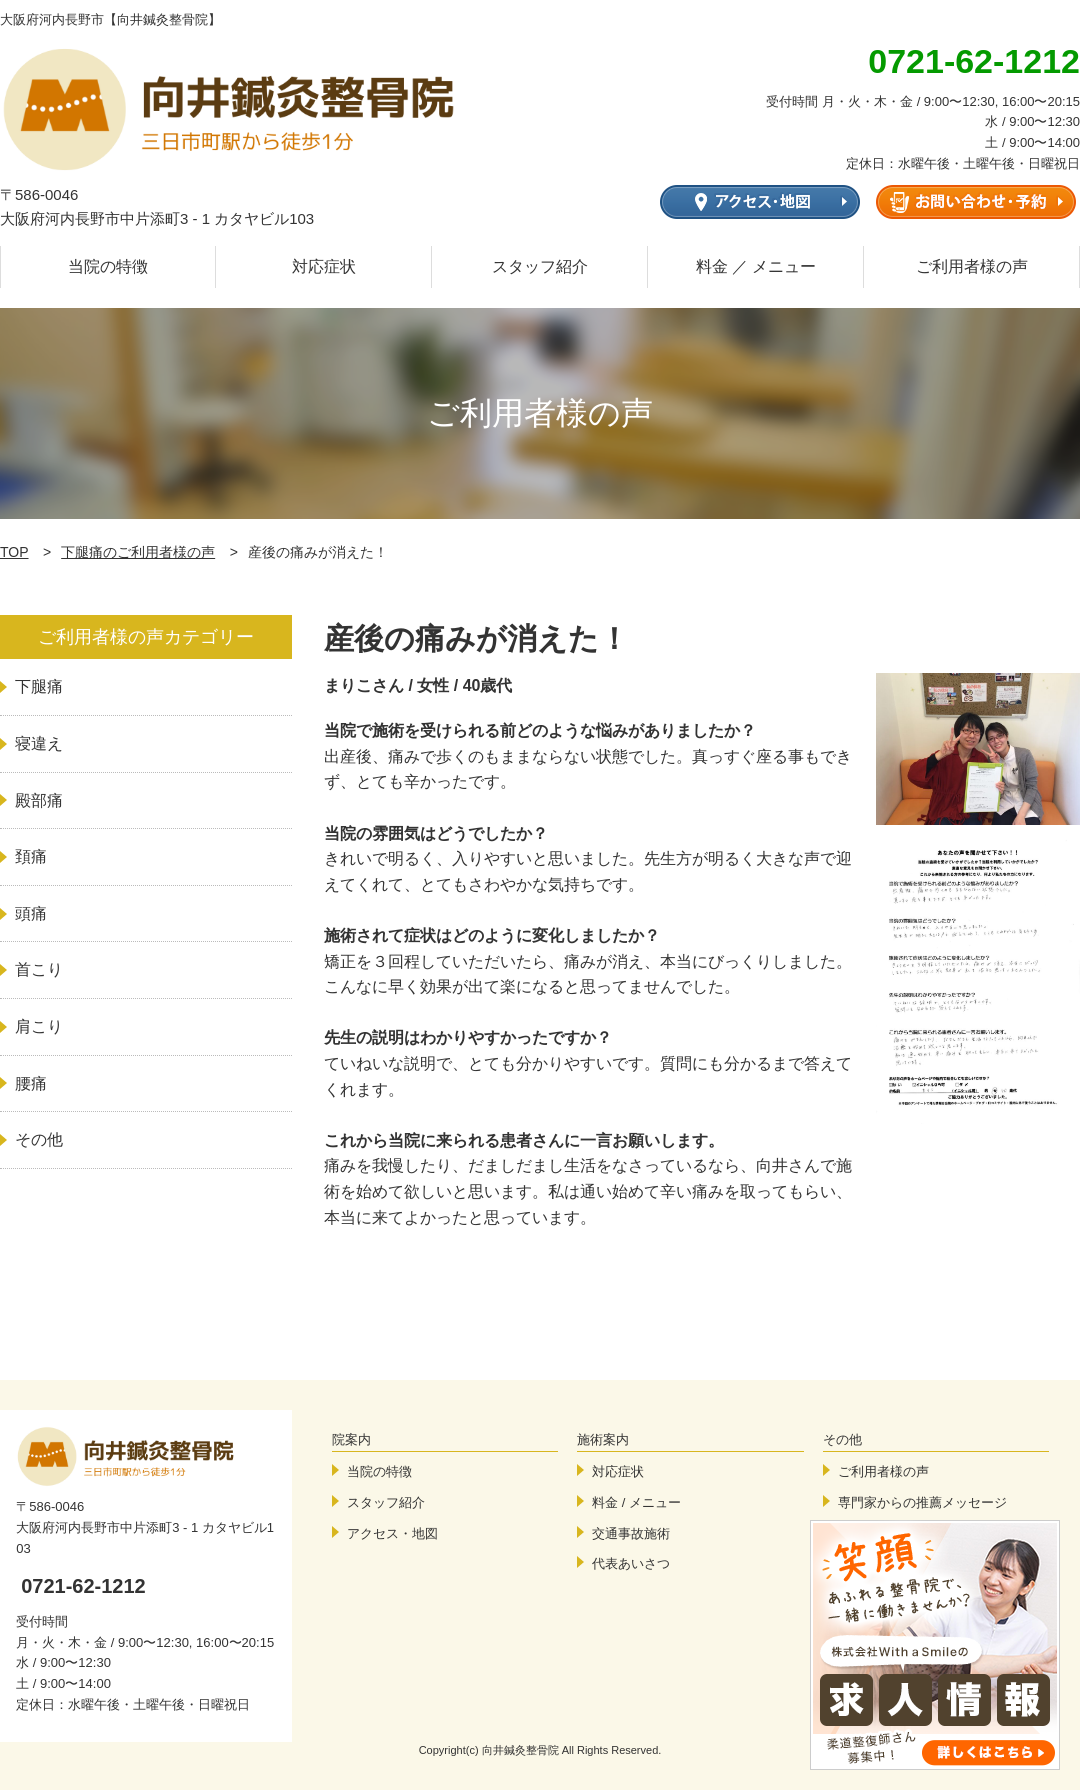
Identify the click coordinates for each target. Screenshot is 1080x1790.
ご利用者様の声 (972, 266)
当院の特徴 (108, 266)
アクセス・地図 (392, 1533)
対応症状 (324, 266)
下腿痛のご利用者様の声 (138, 552)
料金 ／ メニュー (756, 266)
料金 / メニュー (636, 1502)
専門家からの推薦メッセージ (922, 1502)
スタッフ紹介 (540, 266)
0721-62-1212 (83, 1586)
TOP (14, 552)
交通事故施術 (631, 1533)
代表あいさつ (631, 1563)
